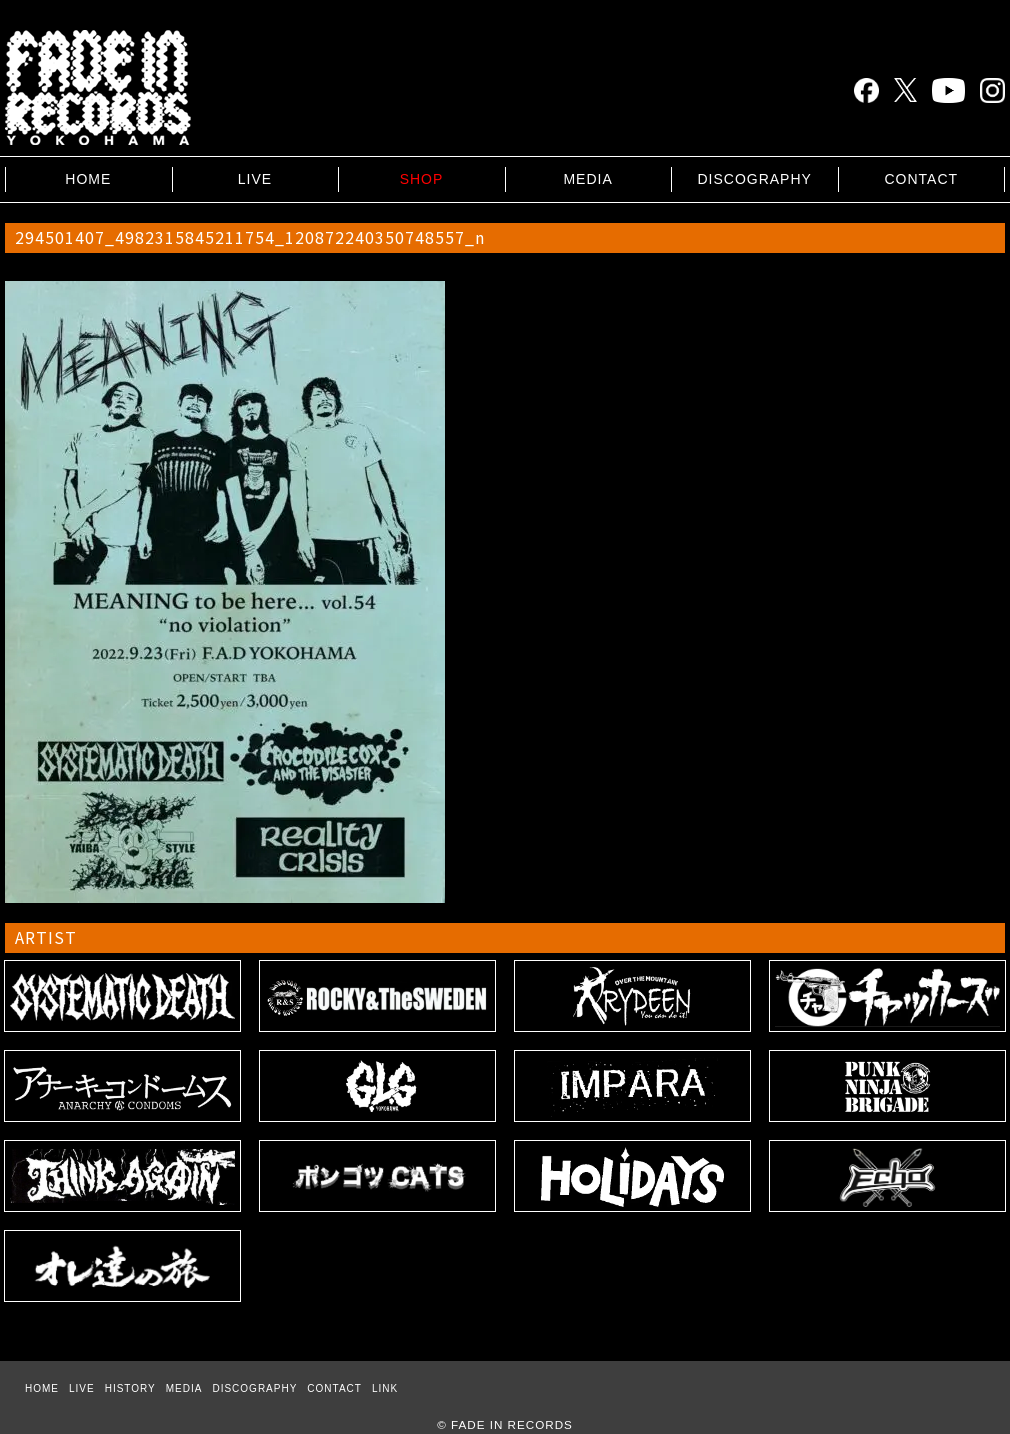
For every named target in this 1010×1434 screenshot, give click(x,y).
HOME (88, 179)
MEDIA (587, 179)
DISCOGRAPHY (754, 179)
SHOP (422, 179)
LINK (385, 1388)
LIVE (255, 179)
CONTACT (921, 179)
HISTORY (130, 1388)
